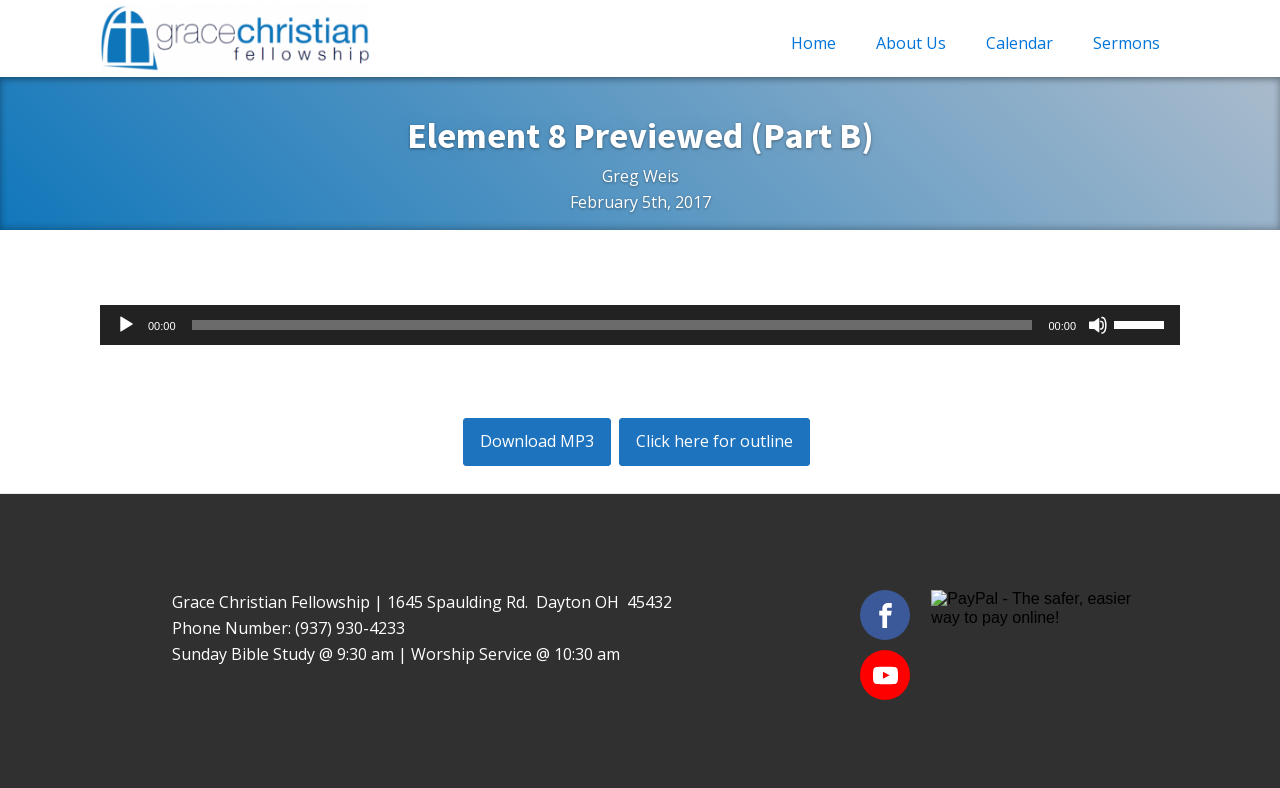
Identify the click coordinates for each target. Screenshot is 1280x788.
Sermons (1126, 43)
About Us (911, 43)
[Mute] (1098, 325)
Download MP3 (537, 441)
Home (813, 43)
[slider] (612, 325)
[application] (640, 325)
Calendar (1019, 43)
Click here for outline (714, 441)
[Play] (126, 325)
